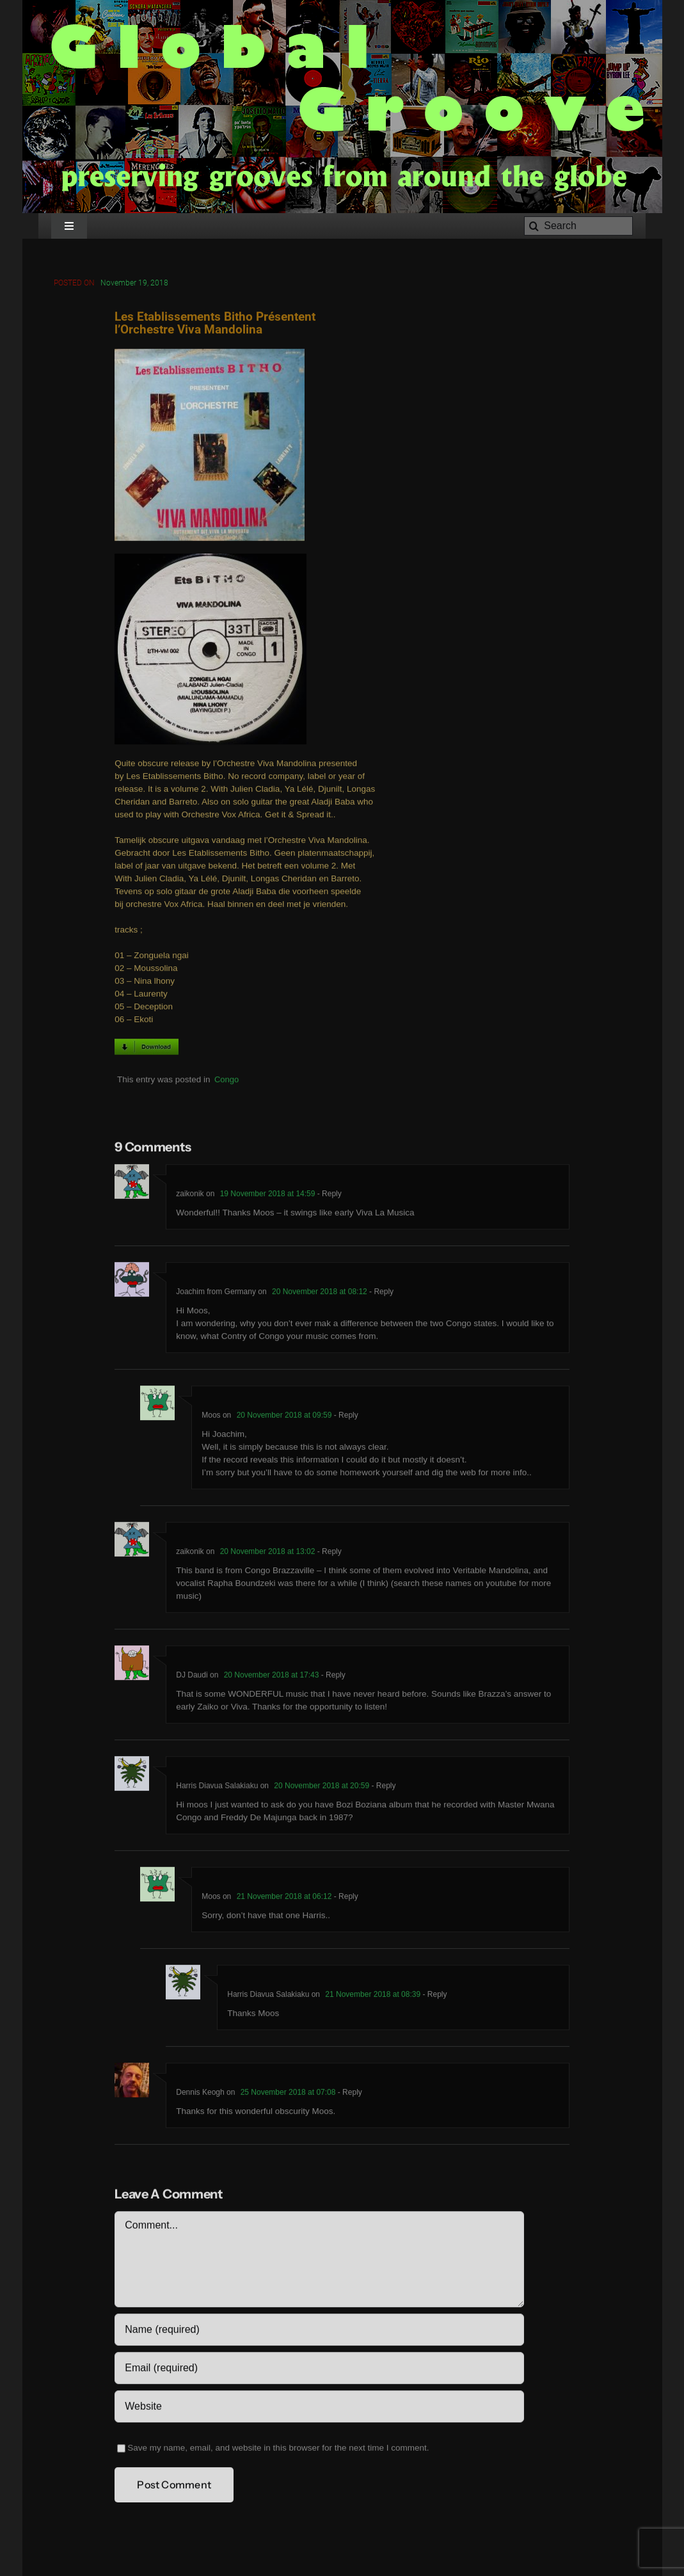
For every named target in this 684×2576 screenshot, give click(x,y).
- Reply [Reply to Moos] (344, 1416)
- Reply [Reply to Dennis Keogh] (348, 2094)
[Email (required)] (319, 2370)
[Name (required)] (319, 2332)
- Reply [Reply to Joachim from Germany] (380, 1293)
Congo (226, 1081)
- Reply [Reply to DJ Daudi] (332, 1676)
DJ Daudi (191, 1676)
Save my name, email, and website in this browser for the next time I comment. (278, 2449)
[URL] (319, 2408)
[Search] (578, 226)
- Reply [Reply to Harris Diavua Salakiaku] (382, 1787)
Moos (211, 1416)
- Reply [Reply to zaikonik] (328, 1195)
